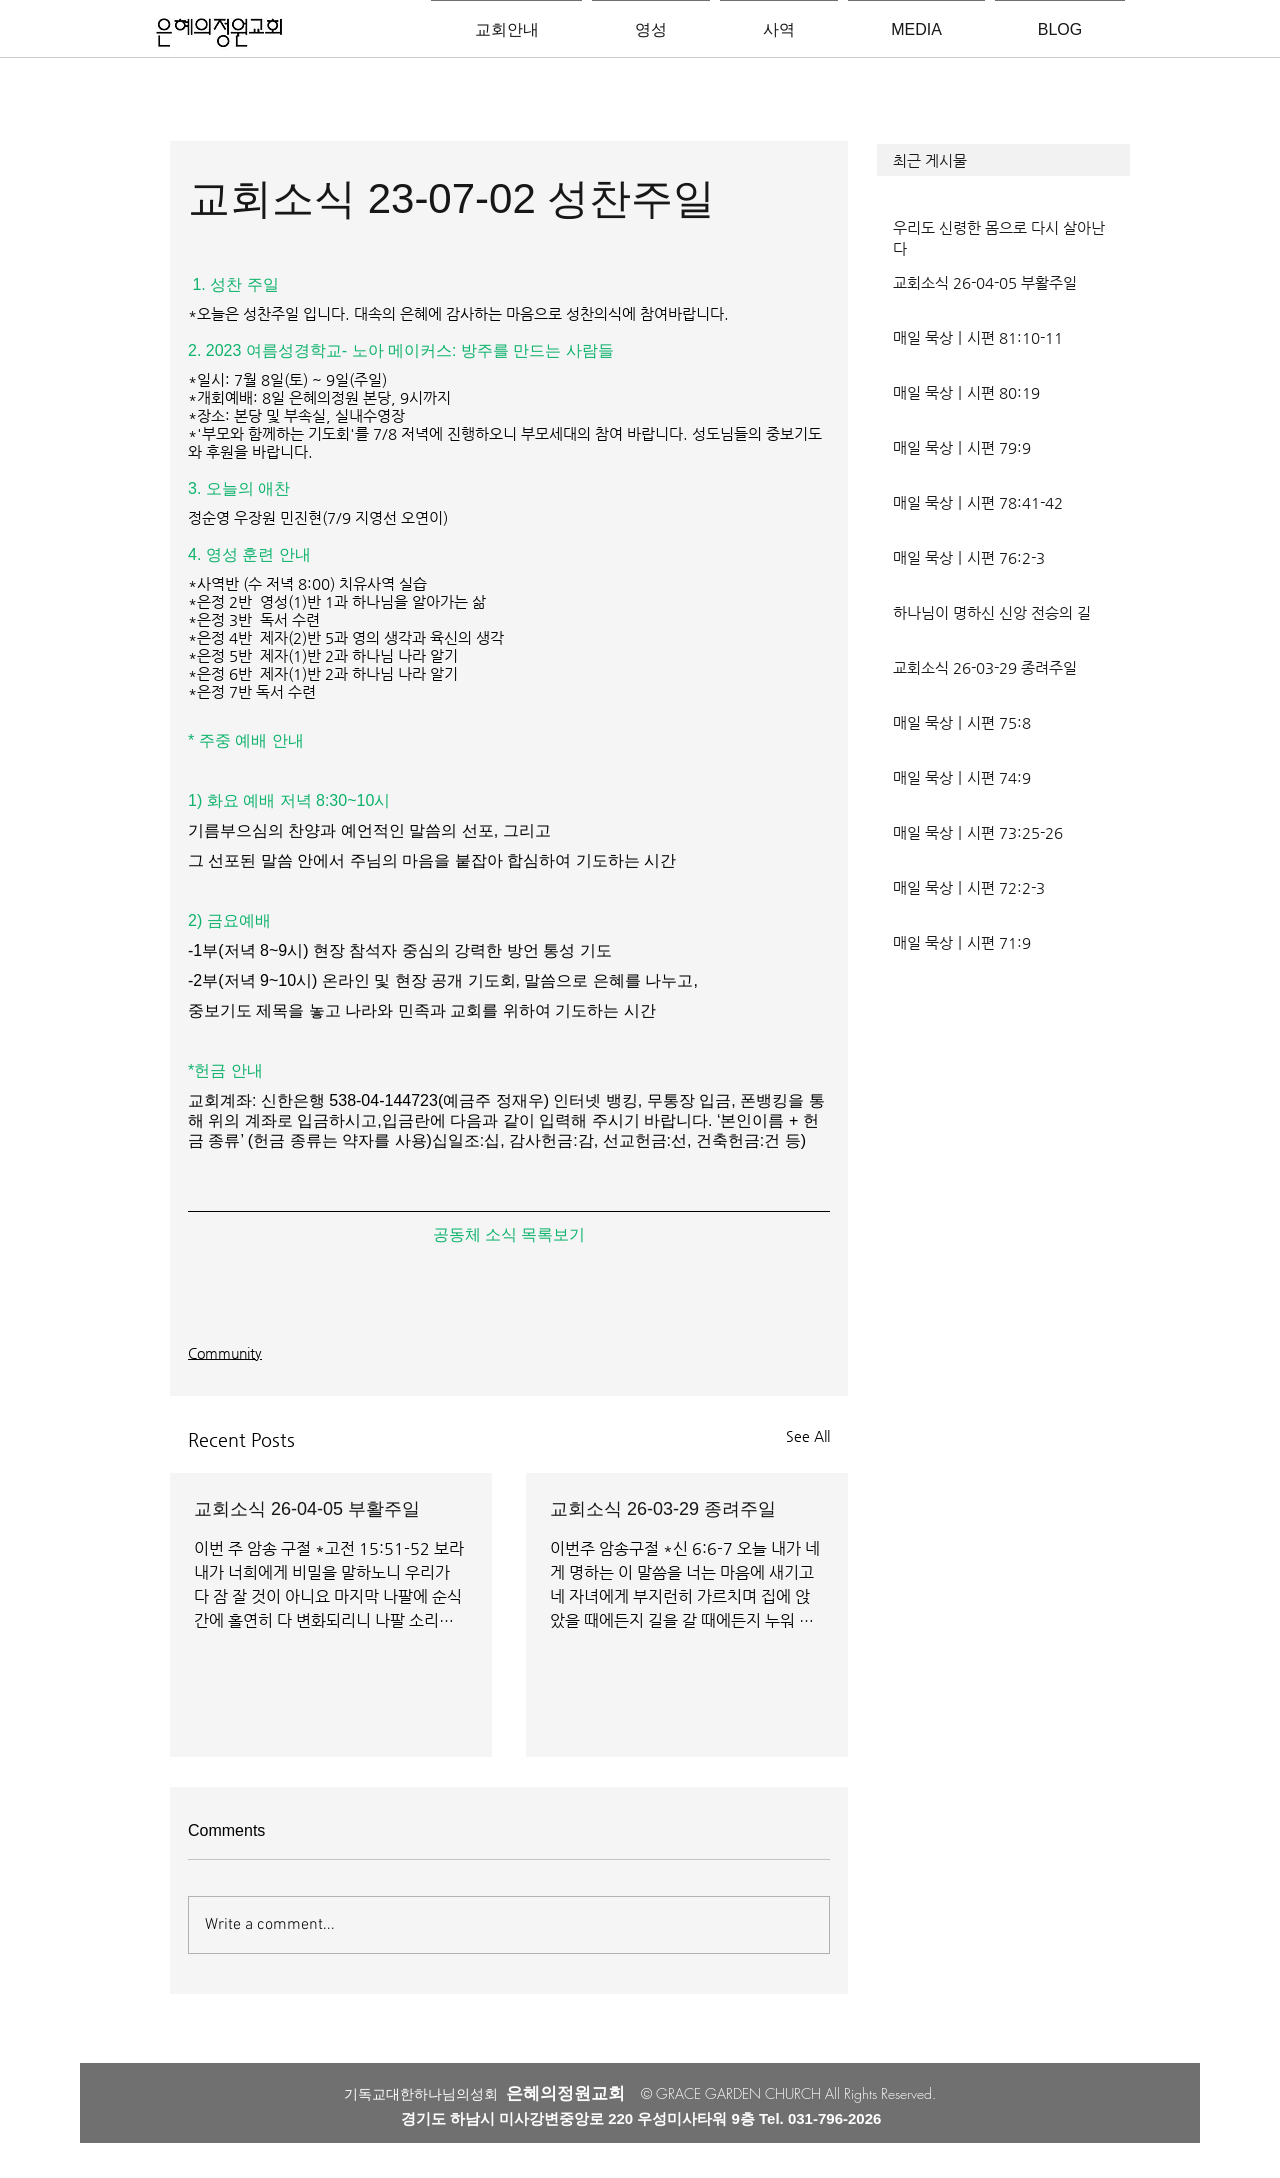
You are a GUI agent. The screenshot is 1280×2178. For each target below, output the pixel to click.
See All (808, 1436)
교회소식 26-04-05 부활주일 (307, 1509)
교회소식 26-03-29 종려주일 (663, 1509)
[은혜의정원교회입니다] (219, 34)
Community (225, 1353)
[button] (1003, 160)
